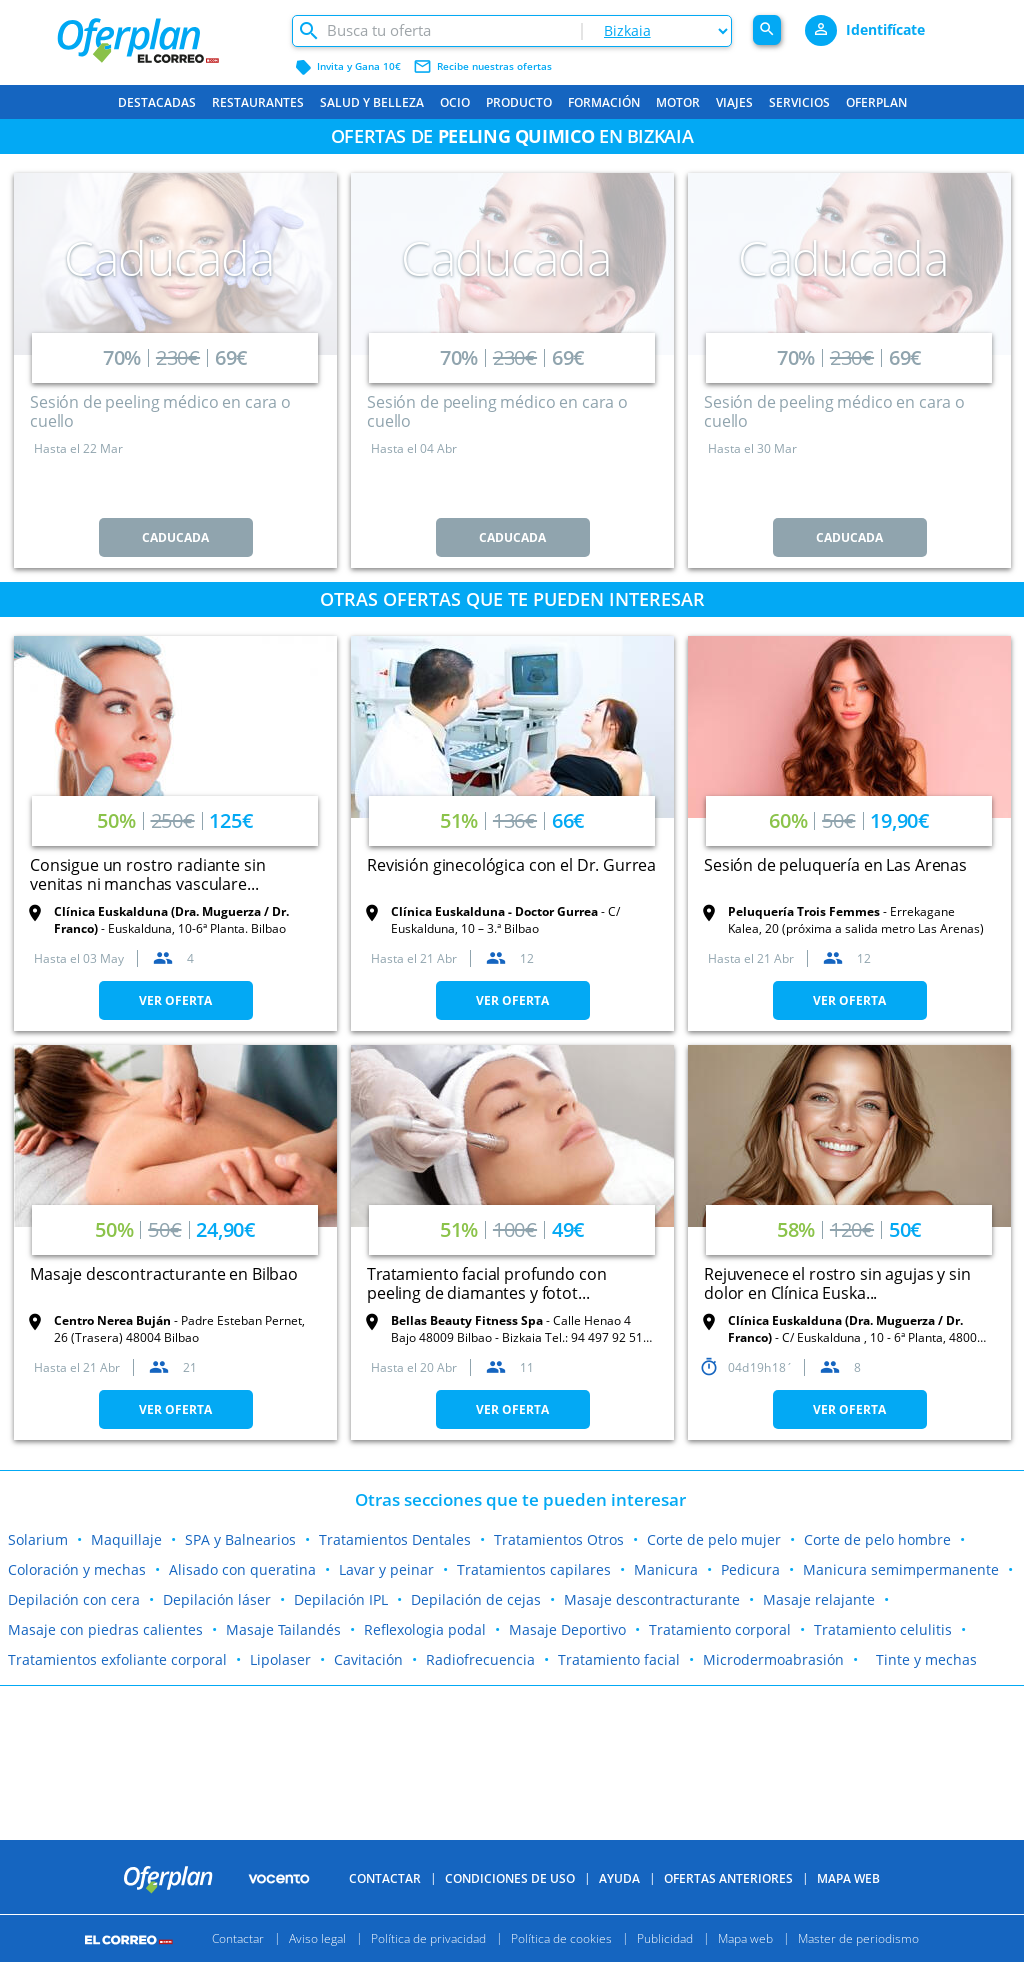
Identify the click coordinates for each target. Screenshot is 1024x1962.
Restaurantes (258, 102)
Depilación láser (217, 1599)
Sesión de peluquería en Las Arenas (835, 865)
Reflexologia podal (425, 1629)
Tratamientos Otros (559, 1539)
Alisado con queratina (242, 1569)
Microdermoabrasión (773, 1659)
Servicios (799, 102)
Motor (678, 102)
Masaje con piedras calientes (105, 1629)
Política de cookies (561, 1938)
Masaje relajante (819, 1599)
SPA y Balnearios (240, 1539)
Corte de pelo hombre (877, 1539)
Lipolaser (280, 1659)
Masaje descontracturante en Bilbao (164, 1274)
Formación (604, 102)
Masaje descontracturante (652, 1599)
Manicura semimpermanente (901, 1569)
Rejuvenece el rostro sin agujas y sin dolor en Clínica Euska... (837, 1283)
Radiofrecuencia (480, 1659)
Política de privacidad (428, 1938)
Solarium (38, 1539)
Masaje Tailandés (283, 1629)
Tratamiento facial (619, 1659)
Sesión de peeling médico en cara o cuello (160, 411)
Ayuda (619, 1878)
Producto (519, 102)
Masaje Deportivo (567, 1629)
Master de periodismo (858, 1938)
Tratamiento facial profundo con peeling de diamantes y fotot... (486, 1283)
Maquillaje (126, 1539)
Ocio (455, 102)
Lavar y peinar (386, 1569)
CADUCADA (175, 537)
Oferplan (876, 102)
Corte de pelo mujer (714, 1539)
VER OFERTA (175, 1000)
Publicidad (665, 1938)
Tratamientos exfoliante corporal (117, 1659)
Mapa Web (848, 1878)
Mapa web (745, 1938)
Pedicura (750, 1569)
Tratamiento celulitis (883, 1629)
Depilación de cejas (476, 1599)
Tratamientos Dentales (395, 1539)
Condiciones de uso (510, 1878)
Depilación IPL (341, 1599)
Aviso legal (317, 1938)
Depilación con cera (74, 1599)
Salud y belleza (372, 102)
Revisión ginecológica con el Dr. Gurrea (511, 865)
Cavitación (368, 1659)
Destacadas (157, 102)
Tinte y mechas (926, 1659)
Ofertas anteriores (728, 1878)
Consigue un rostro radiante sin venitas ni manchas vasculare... (147, 874)
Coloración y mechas (77, 1569)
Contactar (385, 1878)
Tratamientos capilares (534, 1569)
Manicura (666, 1569)
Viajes (734, 102)
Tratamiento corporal (720, 1629)
